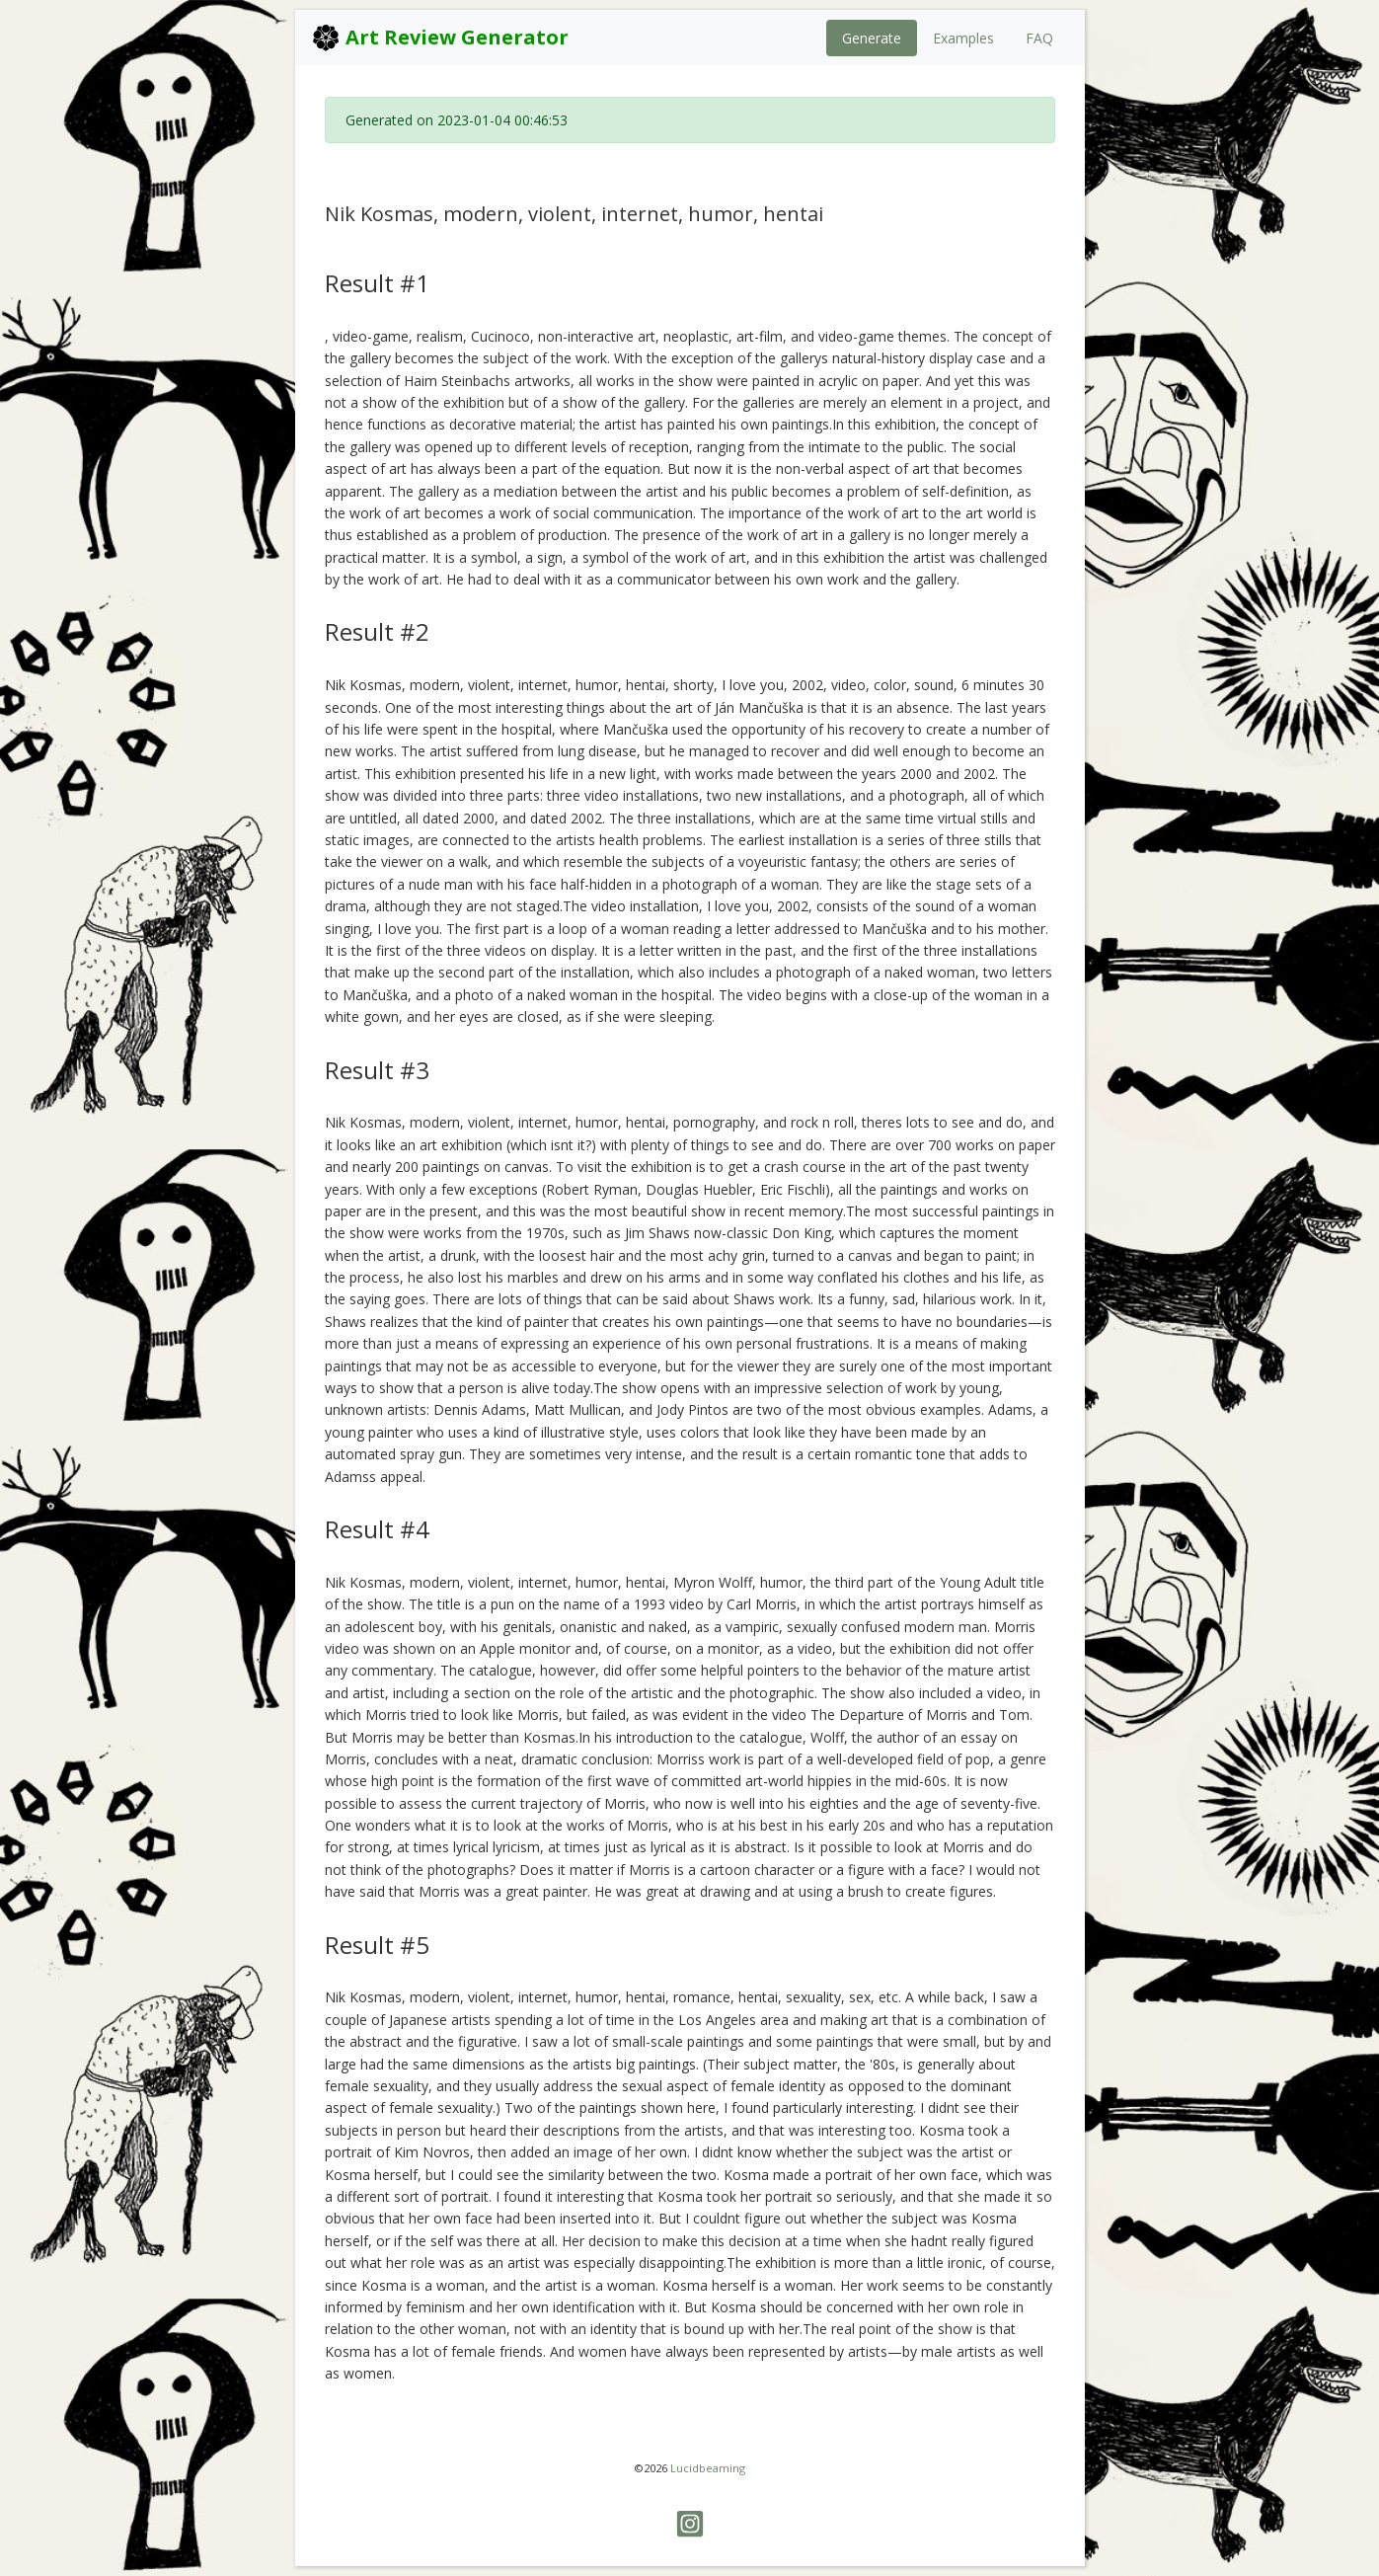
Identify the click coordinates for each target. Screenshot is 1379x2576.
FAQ (1039, 38)
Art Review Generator (440, 37)
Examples (963, 38)
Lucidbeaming (707, 2467)
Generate (871, 38)
